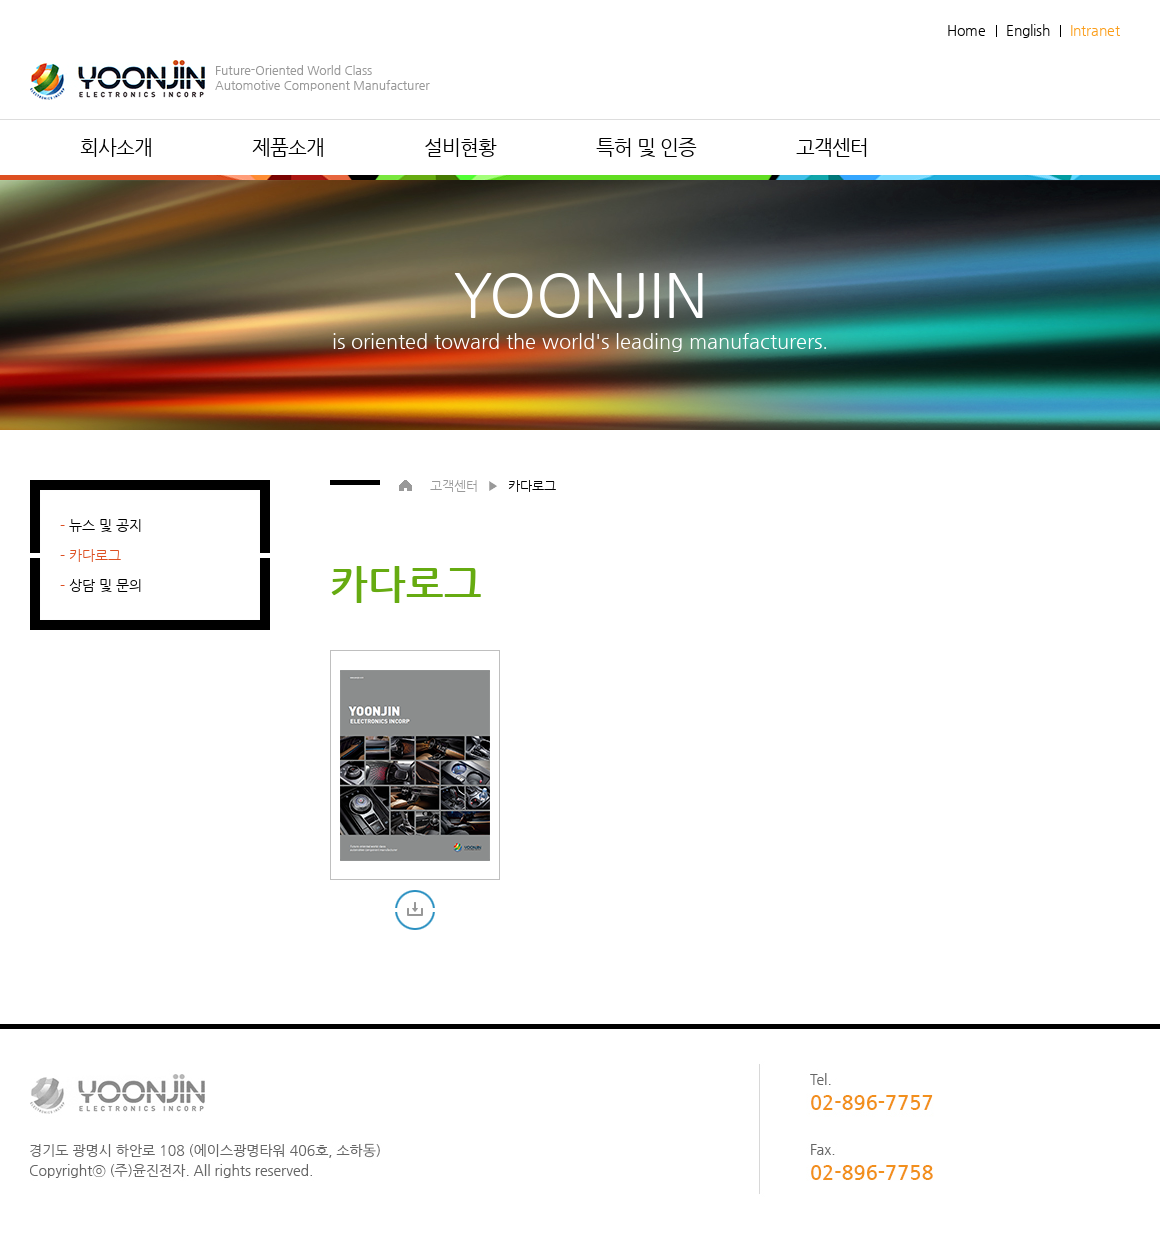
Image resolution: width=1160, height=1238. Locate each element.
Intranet (1095, 30)
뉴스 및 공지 (105, 525)
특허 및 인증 (646, 147)
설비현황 (460, 147)
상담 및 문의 (105, 585)
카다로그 (95, 555)
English (1028, 30)
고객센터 (832, 147)
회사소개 (116, 147)
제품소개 (288, 147)
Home (966, 30)
